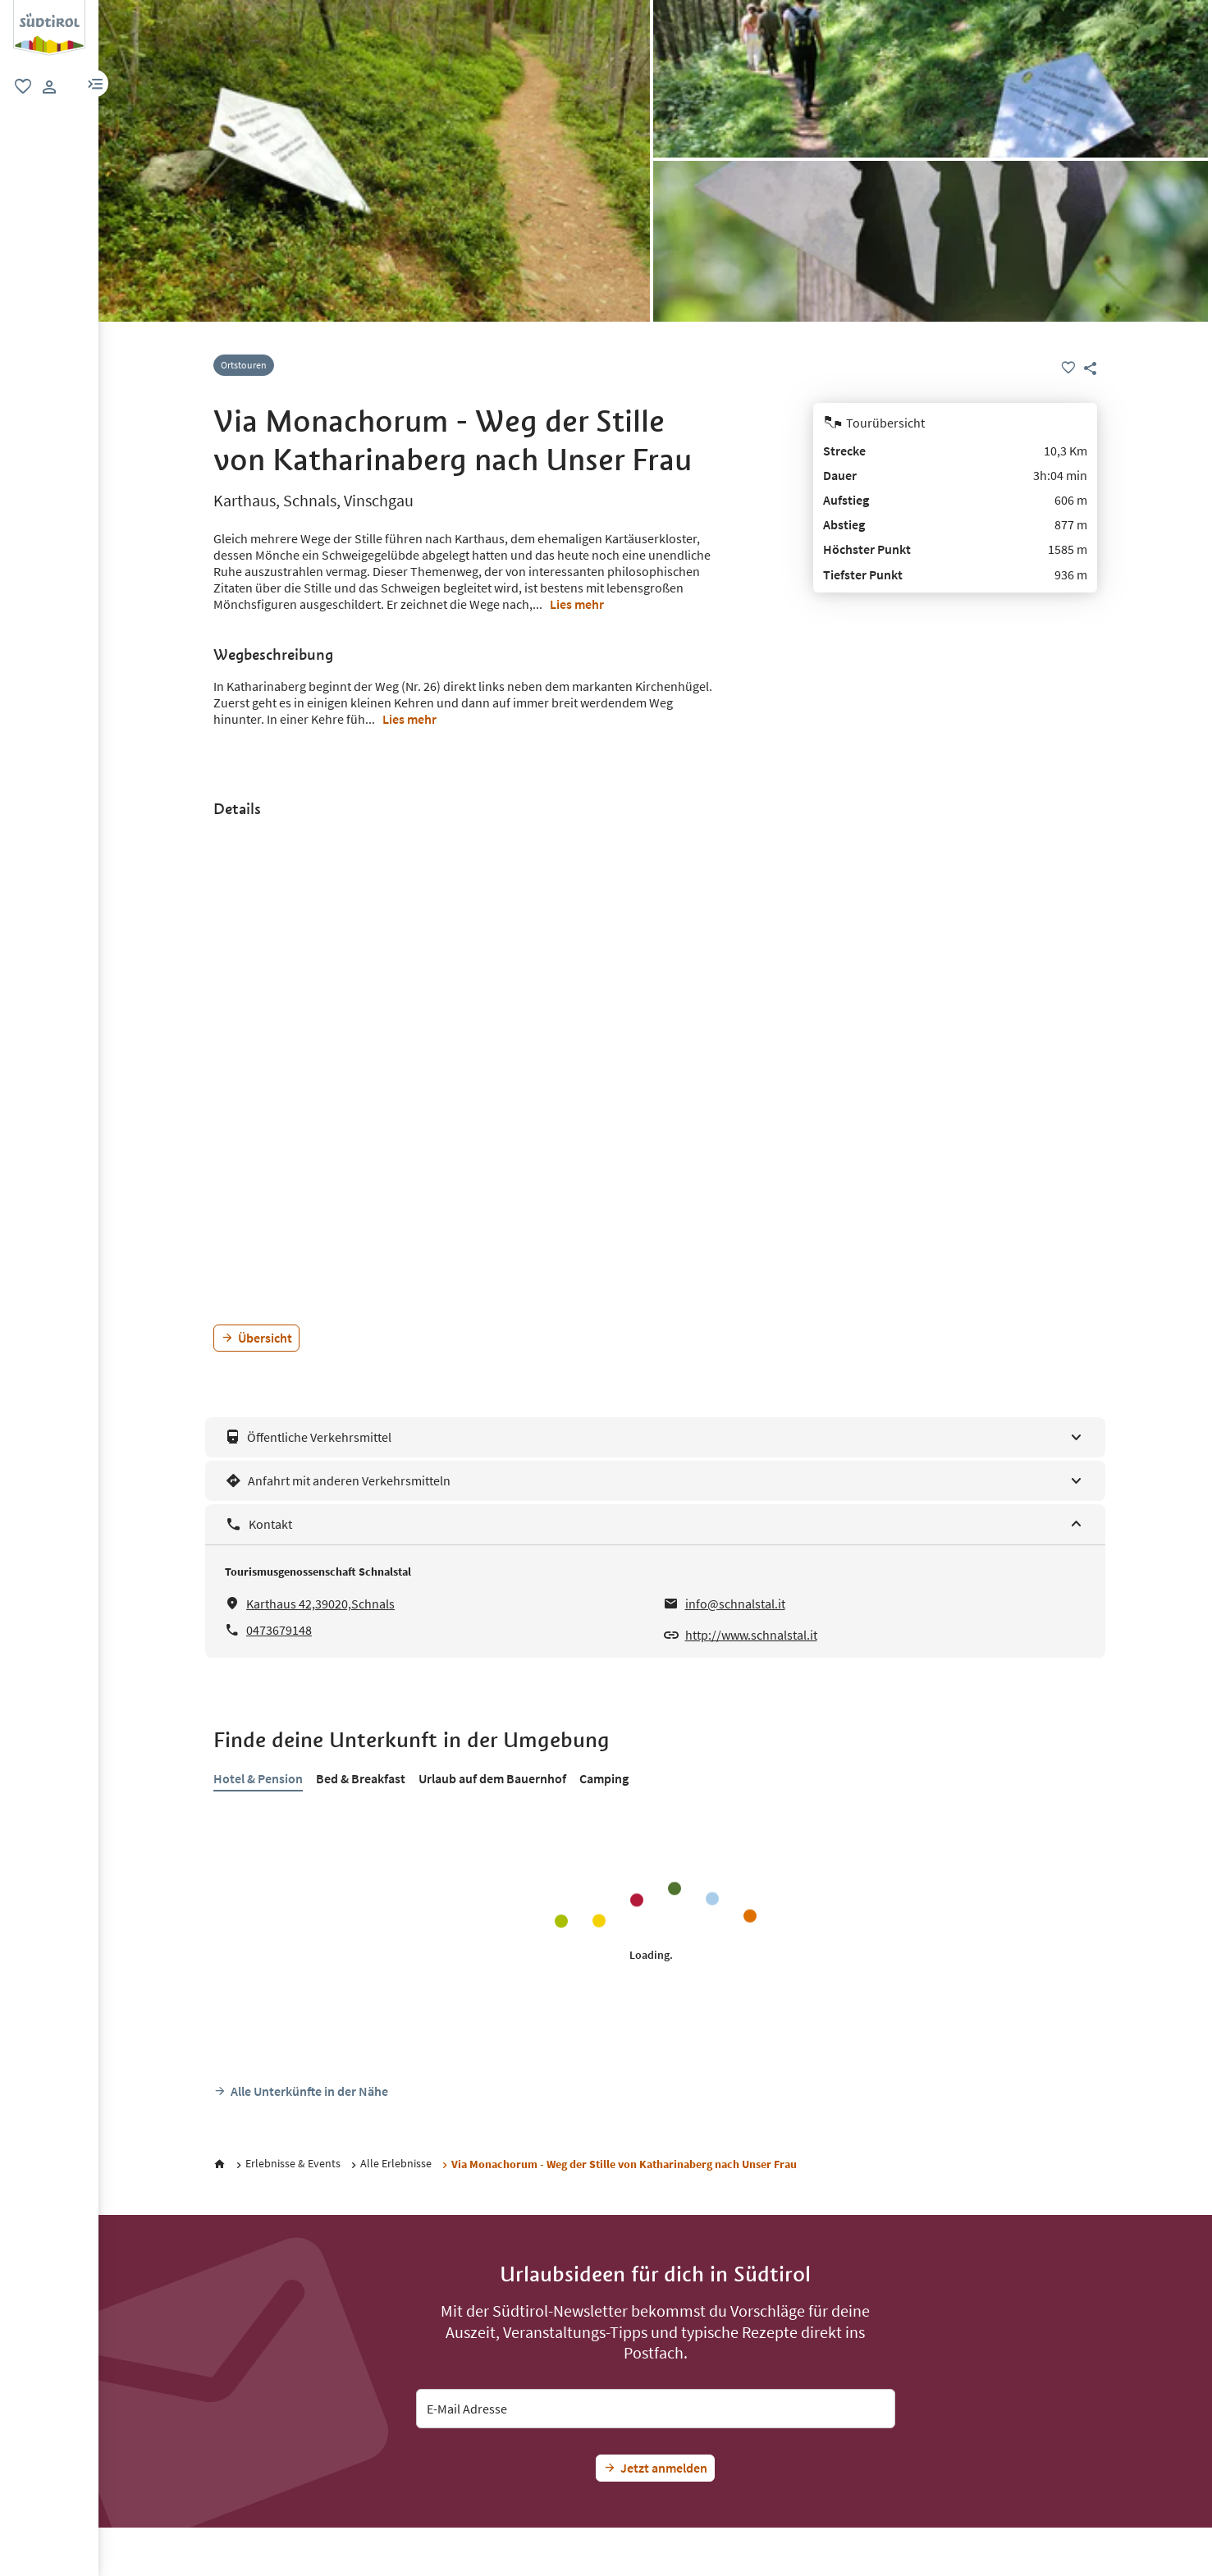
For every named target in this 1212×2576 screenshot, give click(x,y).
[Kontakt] (655, 1524)
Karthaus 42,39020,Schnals (320, 1603)
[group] (49, 28)
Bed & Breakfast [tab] (360, 1778)
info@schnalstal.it (735, 1603)
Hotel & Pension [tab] (258, 1778)
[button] (95, 83)
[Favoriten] (1068, 367)
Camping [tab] (604, 1778)
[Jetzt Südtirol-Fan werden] (655, 2468)
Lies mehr (577, 604)
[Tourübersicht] (955, 422)
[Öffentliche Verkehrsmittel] (655, 1437)
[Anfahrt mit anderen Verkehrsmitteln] (655, 1481)
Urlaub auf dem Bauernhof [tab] (492, 1778)
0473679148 (279, 1630)
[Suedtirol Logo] (49, 8)
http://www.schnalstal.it (751, 1635)
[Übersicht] (256, 1338)
